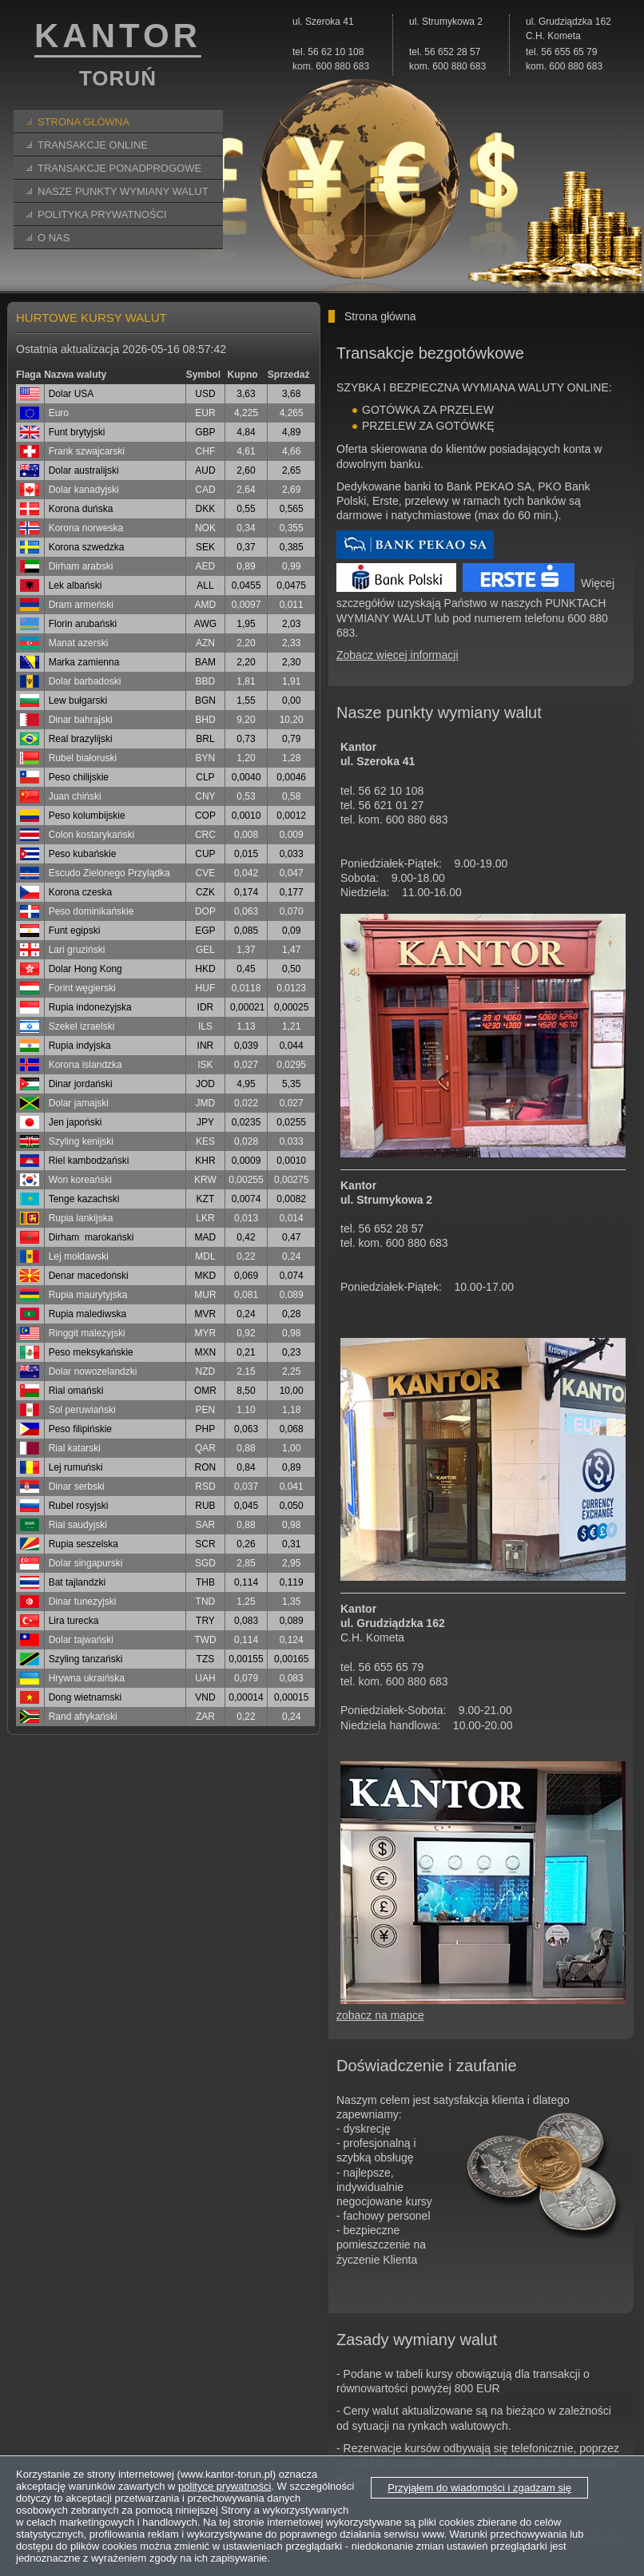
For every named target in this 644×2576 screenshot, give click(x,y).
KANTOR (117, 57)
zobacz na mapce (380, 2015)
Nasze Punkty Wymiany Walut (123, 191)
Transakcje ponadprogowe (119, 168)
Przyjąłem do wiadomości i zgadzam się (479, 2488)
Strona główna (83, 122)
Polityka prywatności (102, 214)
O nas (54, 238)
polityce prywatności (224, 2486)
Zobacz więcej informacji (397, 655)
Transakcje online (93, 145)
